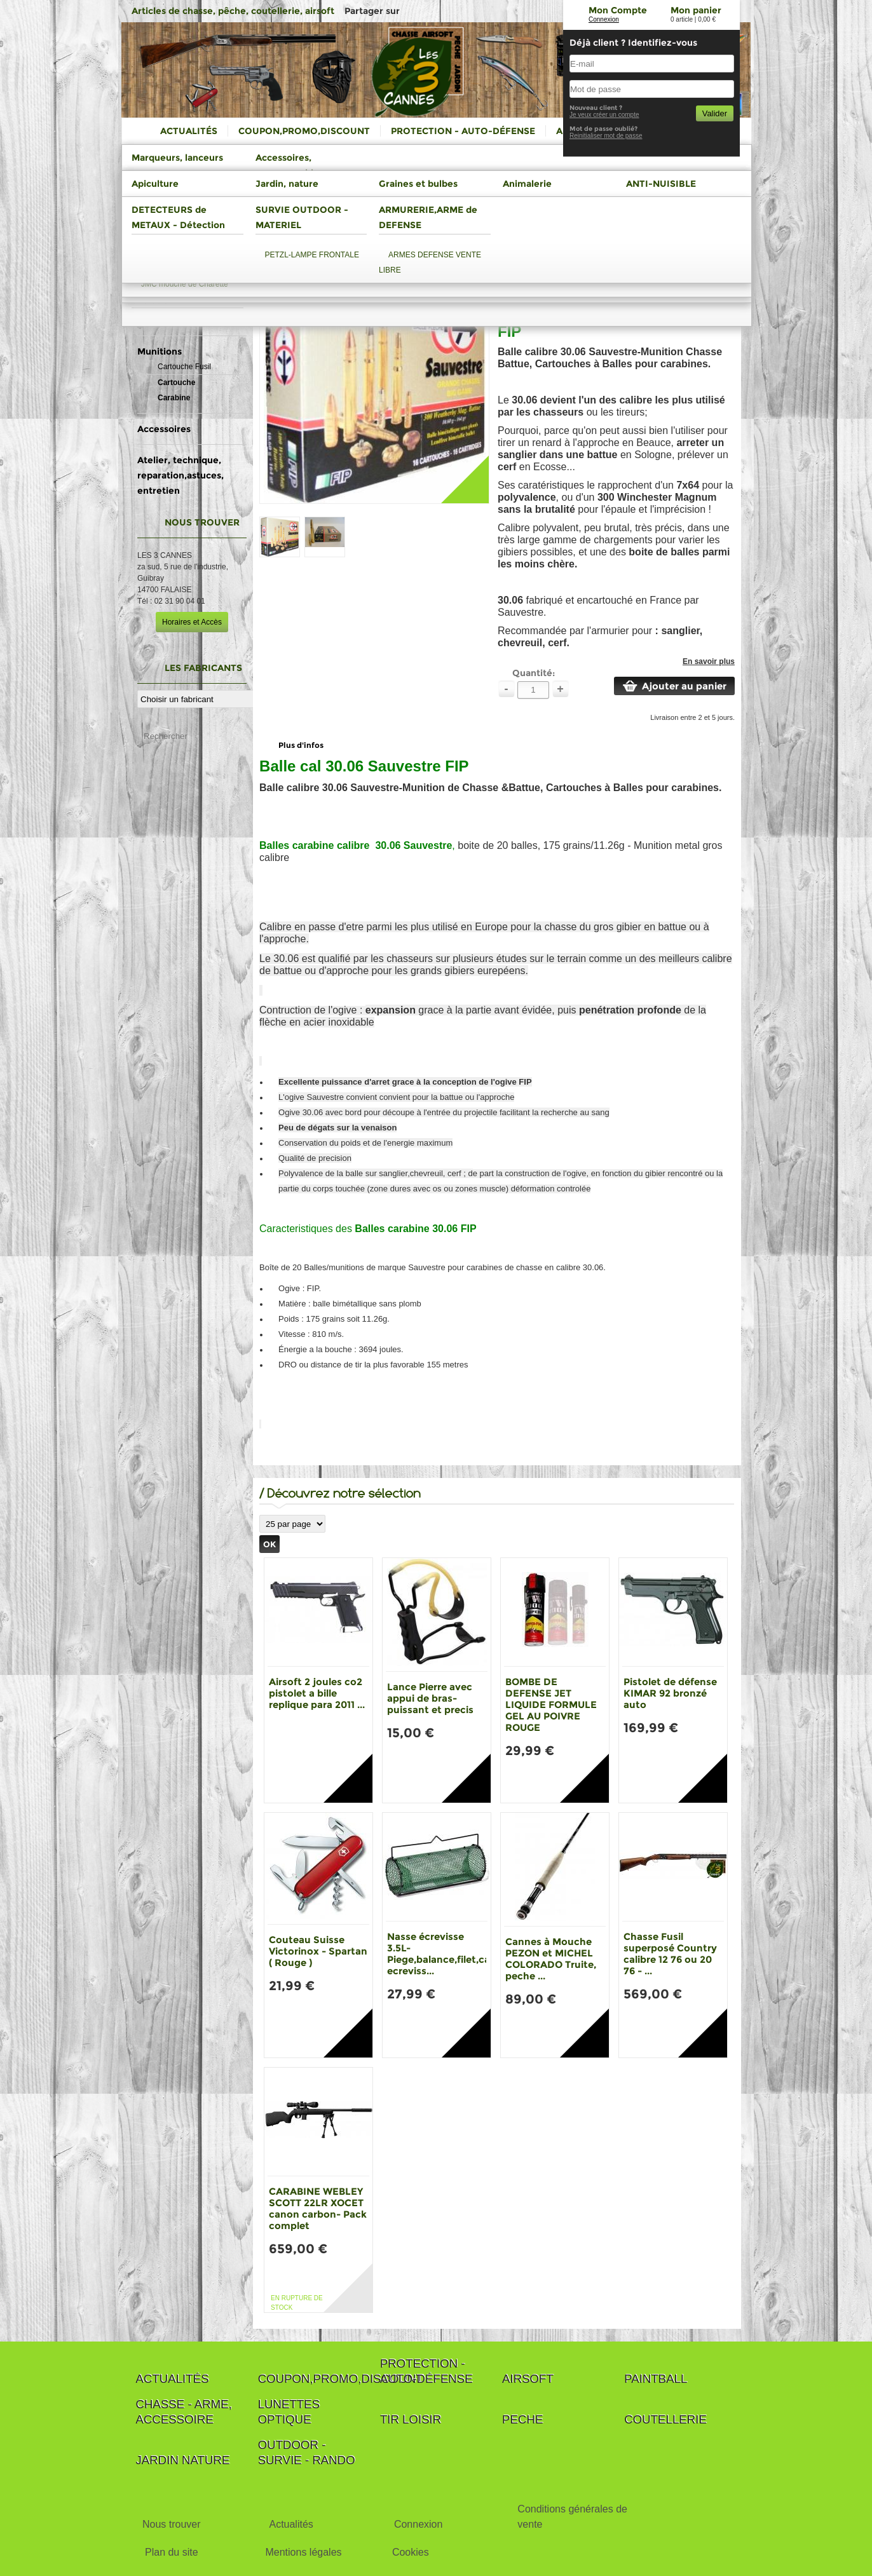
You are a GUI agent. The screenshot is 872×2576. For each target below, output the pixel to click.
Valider (714, 113)
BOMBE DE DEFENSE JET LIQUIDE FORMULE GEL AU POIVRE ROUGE (551, 1704)
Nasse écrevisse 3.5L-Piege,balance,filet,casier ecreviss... (447, 1953)
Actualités (291, 2524)
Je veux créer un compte (604, 114)
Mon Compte (618, 10)
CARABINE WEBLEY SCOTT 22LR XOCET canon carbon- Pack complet (318, 2208)
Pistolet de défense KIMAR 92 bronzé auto (670, 1693)
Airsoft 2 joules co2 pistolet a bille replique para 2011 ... (317, 1693)
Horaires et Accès (192, 622)
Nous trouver (171, 2524)
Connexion (604, 19)
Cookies (410, 2552)
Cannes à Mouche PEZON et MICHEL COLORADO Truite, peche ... (550, 1958)
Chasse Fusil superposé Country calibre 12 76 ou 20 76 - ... (670, 1953)
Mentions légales (303, 2552)
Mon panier (696, 10)
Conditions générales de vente (572, 2517)
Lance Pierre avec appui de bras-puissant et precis (430, 1698)
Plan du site (171, 2552)
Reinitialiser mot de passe (606, 135)
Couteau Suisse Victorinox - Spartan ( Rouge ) (318, 1951)
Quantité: (533, 673)
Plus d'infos (301, 745)
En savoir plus (709, 661)
